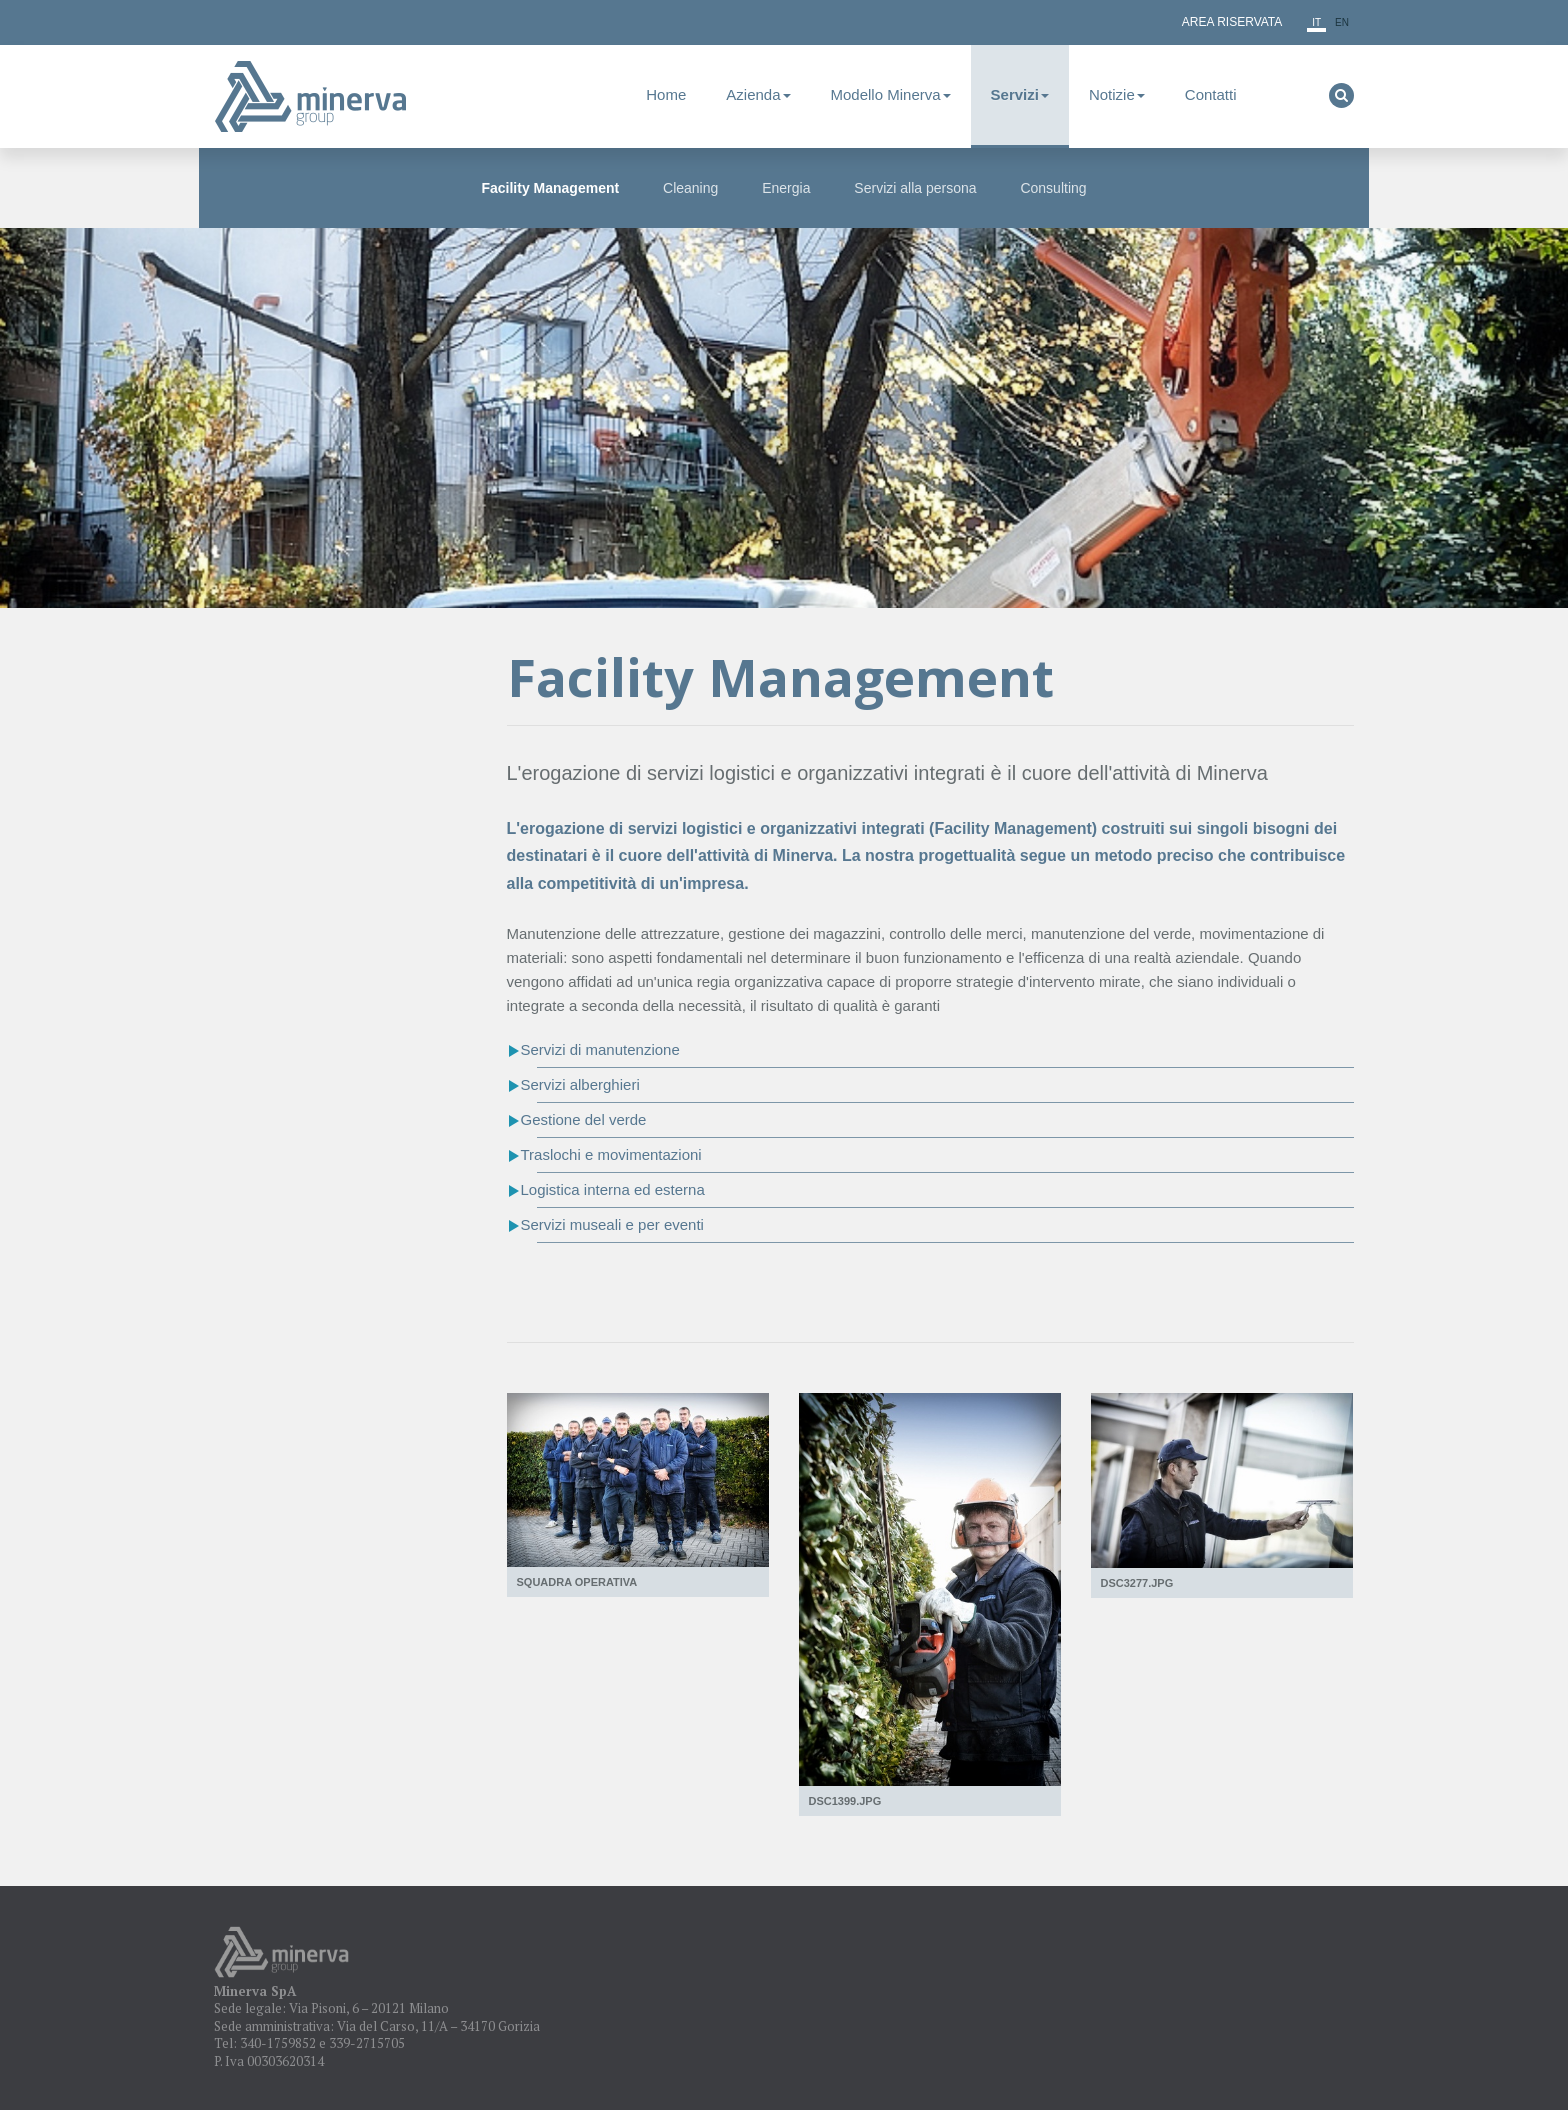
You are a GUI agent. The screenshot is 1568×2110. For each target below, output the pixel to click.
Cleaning (690, 188)
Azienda (758, 94)
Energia (786, 188)
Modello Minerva (891, 94)
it (1316, 22)
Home (666, 94)
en (1342, 22)
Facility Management (550, 188)
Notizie (1117, 94)
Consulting (1053, 188)
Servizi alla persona (915, 188)
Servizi (1020, 94)
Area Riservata (1232, 22)
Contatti (1211, 94)
